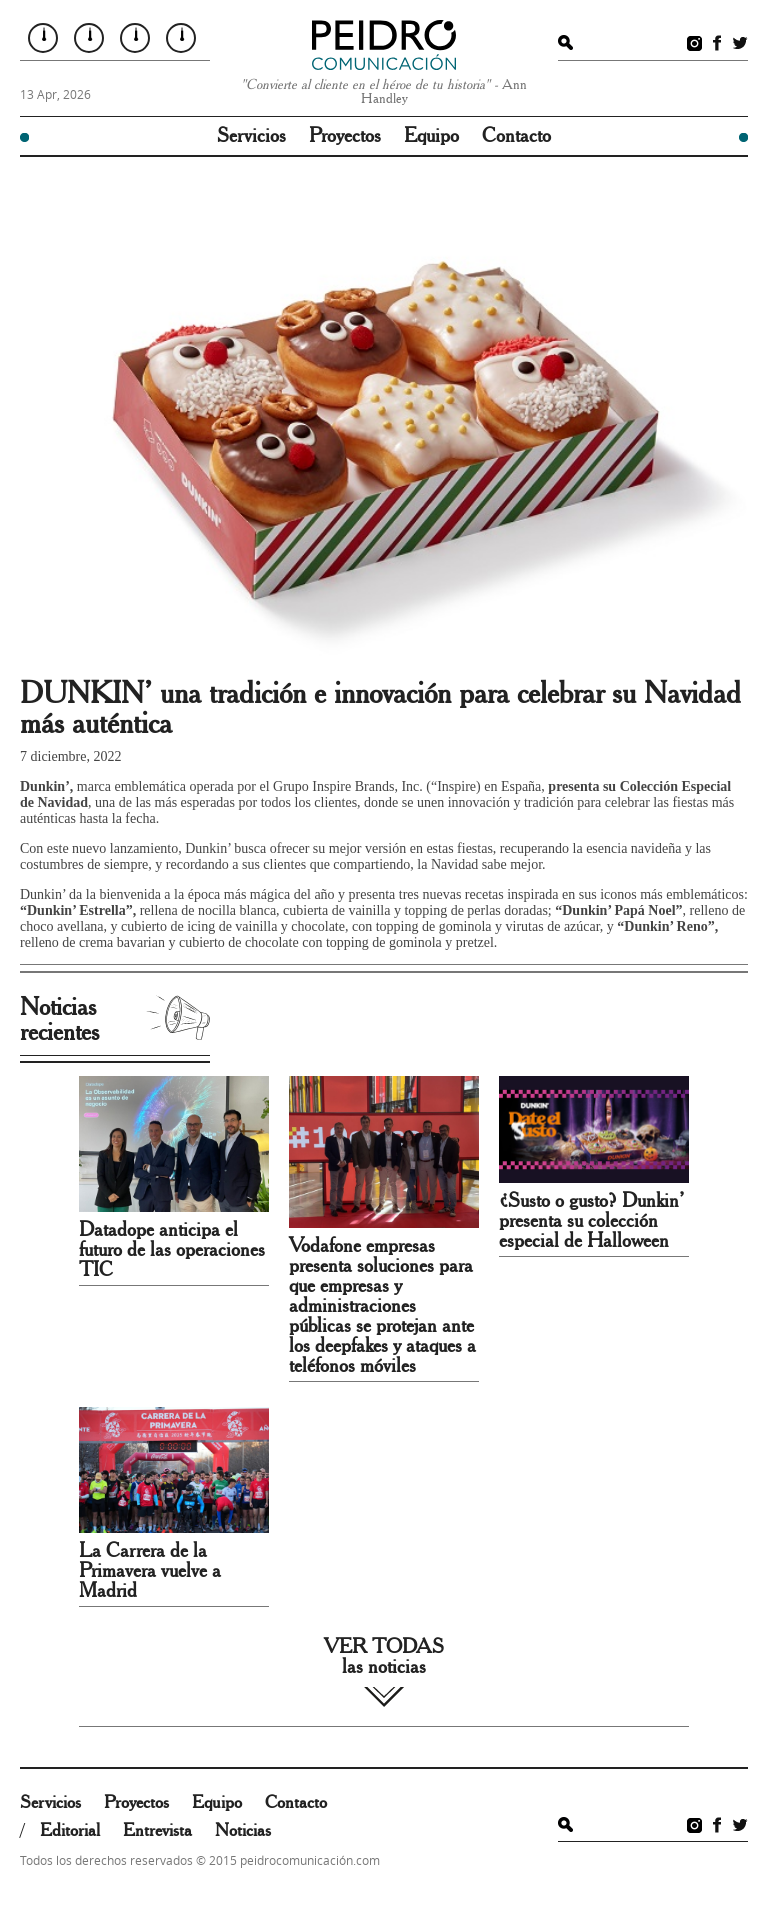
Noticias (243, 1831)
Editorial (70, 1831)
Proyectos (345, 136)
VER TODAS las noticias (384, 1657)
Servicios (251, 136)
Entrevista (157, 1831)
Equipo (431, 136)
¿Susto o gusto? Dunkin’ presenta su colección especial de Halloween (591, 1221)
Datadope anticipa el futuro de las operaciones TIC (172, 1250)
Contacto (516, 136)
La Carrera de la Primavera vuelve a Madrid (150, 1571)
